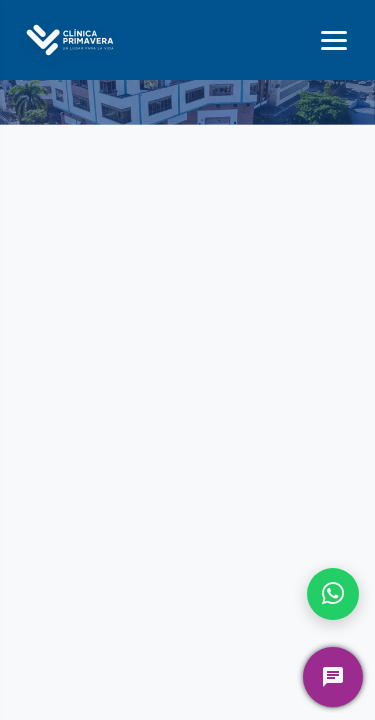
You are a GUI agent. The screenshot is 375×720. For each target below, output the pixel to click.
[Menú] (334, 40)
